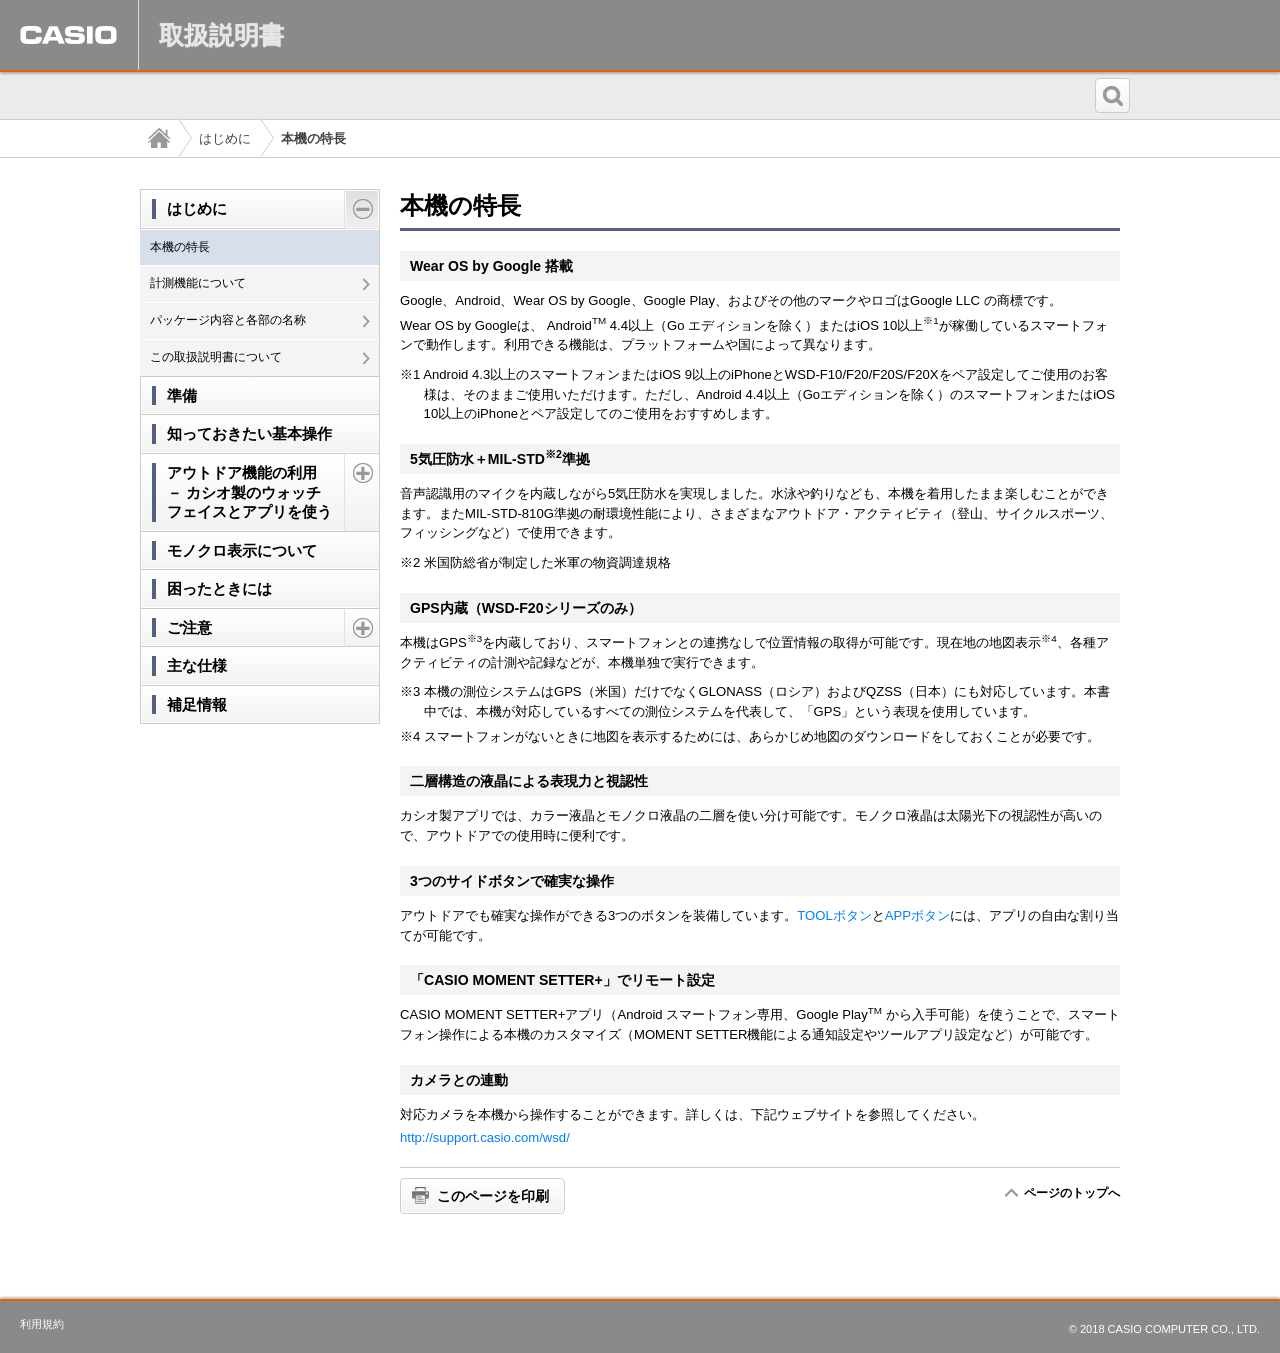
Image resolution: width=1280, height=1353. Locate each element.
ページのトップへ (1071, 1193)
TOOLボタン (834, 915)
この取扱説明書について (216, 357)
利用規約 (42, 1324)
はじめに (225, 138)
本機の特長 (180, 247)
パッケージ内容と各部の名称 (228, 320)
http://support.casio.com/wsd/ (485, 1137)
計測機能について (198, 283)
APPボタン (917, 915)
